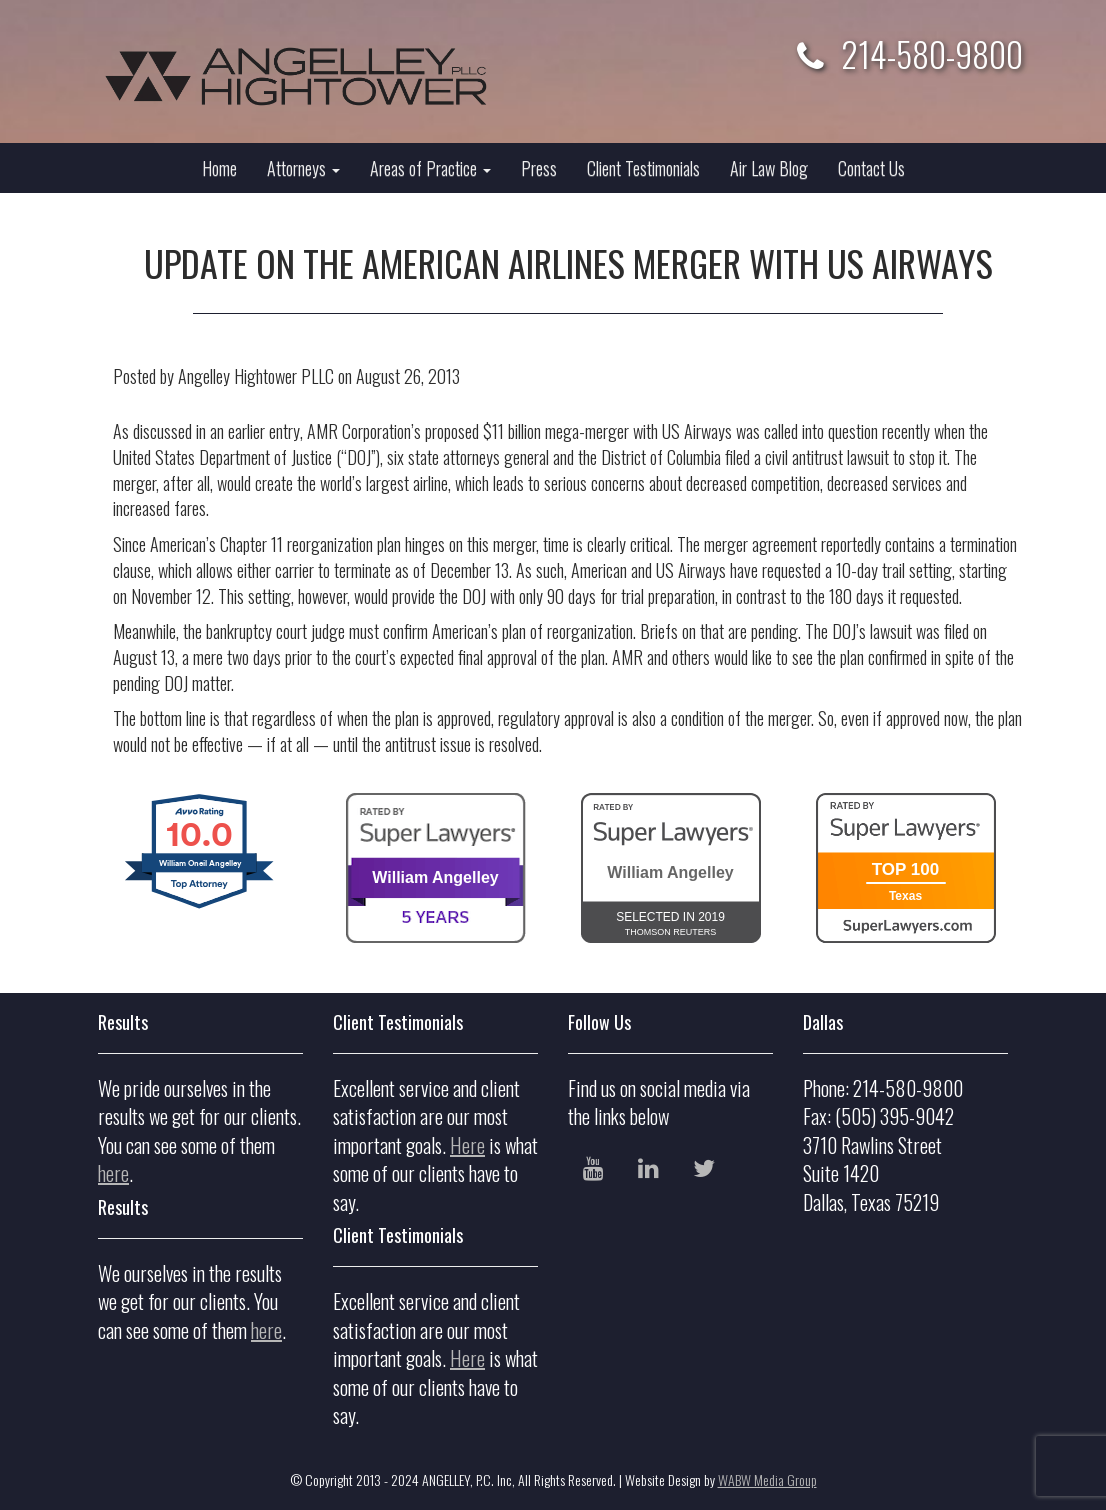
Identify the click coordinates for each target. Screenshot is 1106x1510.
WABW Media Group (767, 1479)
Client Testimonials (643, 168)
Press (539, 168)
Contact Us (871, 168)
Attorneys (303, 168)
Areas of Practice (430, 168)
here (113, 1173)
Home (219, 168)
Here (467, 1145)
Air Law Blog (769, 168)
